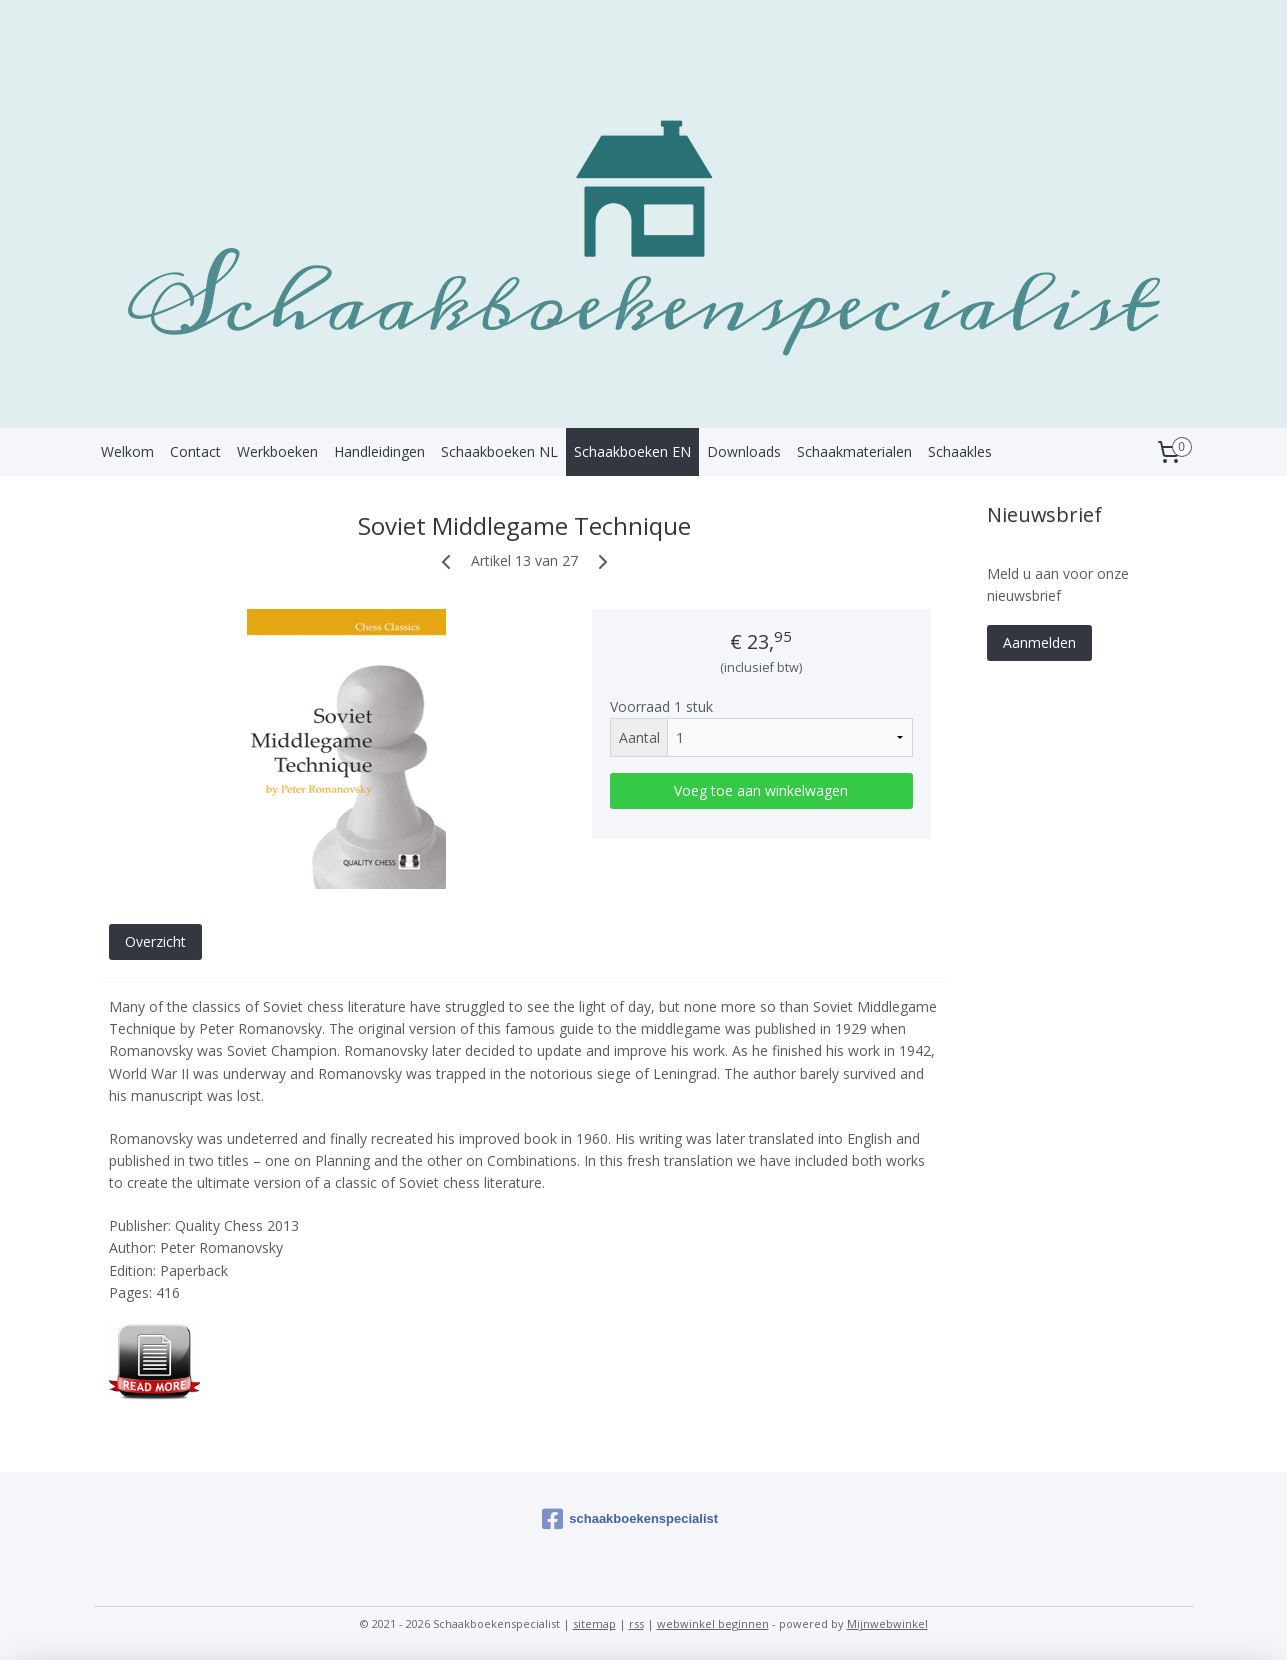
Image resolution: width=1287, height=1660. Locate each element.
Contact (195, 451)
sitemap (594, 1623)
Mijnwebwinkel (887, 1623)
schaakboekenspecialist (630, 1519)
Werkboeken (277, 451)
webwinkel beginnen (713, 1623)
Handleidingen (379, 451)
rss (636, 1623)
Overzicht (154, 941)
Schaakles (960, 451)
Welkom (127, 451)
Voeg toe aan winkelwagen (761, 790)
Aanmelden (1039, 642)
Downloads (744, 451)
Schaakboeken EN (632, 451)
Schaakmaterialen (854, 451)
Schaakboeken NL (499, 451)
